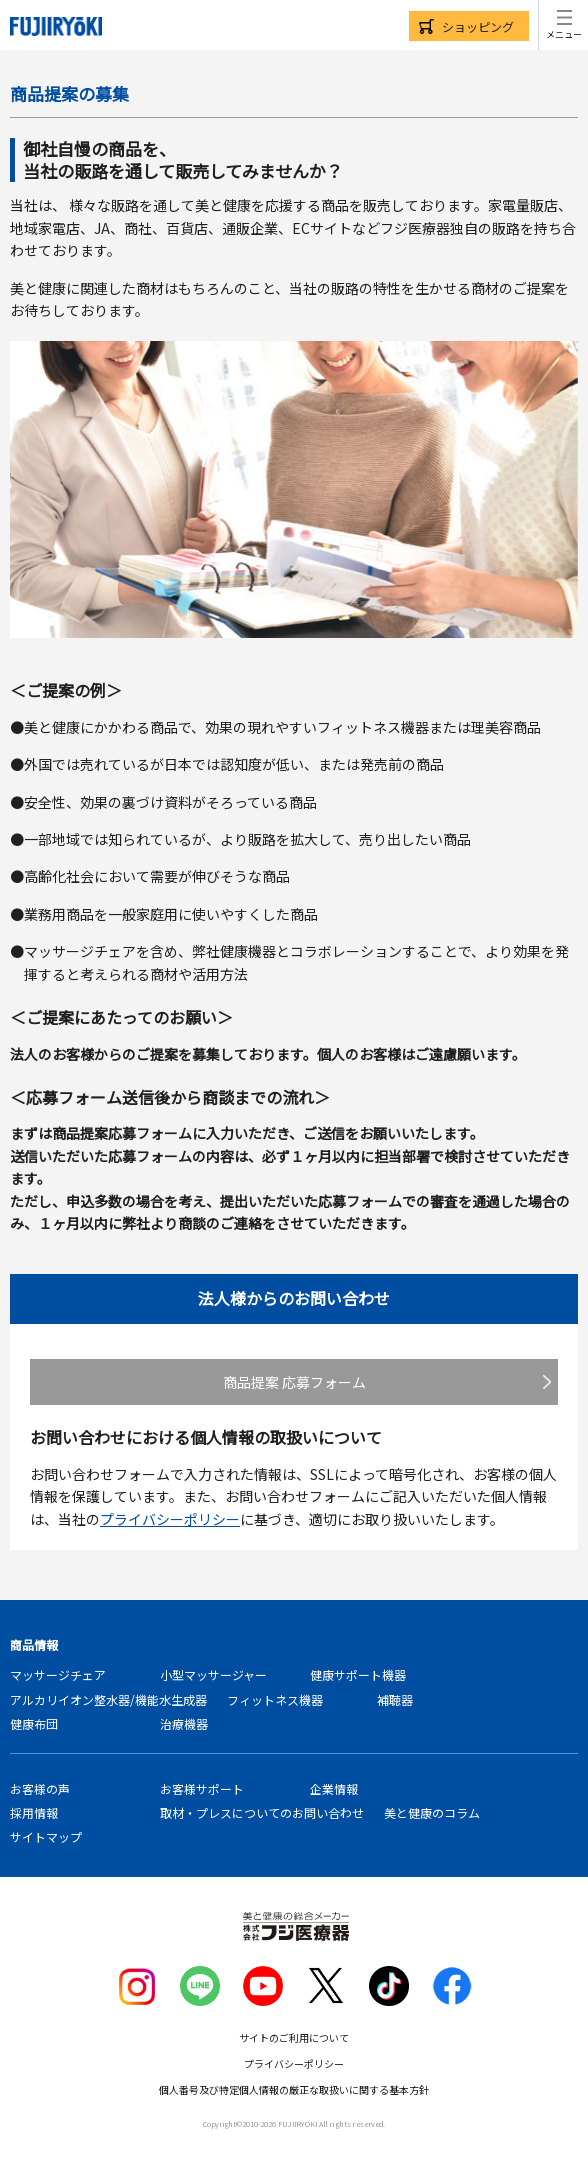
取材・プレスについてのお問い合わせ (262, 1812)
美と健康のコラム (432, 1812)
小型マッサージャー (213, 1674)
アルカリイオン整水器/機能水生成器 (108, 1699)
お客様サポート (202, 1788)
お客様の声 (40, 1788)
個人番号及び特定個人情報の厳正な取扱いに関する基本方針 (294, 2089)
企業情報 (334, 1788)
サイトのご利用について (294, 2037)
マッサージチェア (58, 1674)
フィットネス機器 (275, 1699)
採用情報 (34, 1812)
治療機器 (184, 1723)
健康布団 (34, 1723)
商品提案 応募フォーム (294, 1382)
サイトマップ (46, 1836)
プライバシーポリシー (170, 1519)
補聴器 (395, 1699)
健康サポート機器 (358, 1674)
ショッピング (478, 26)
